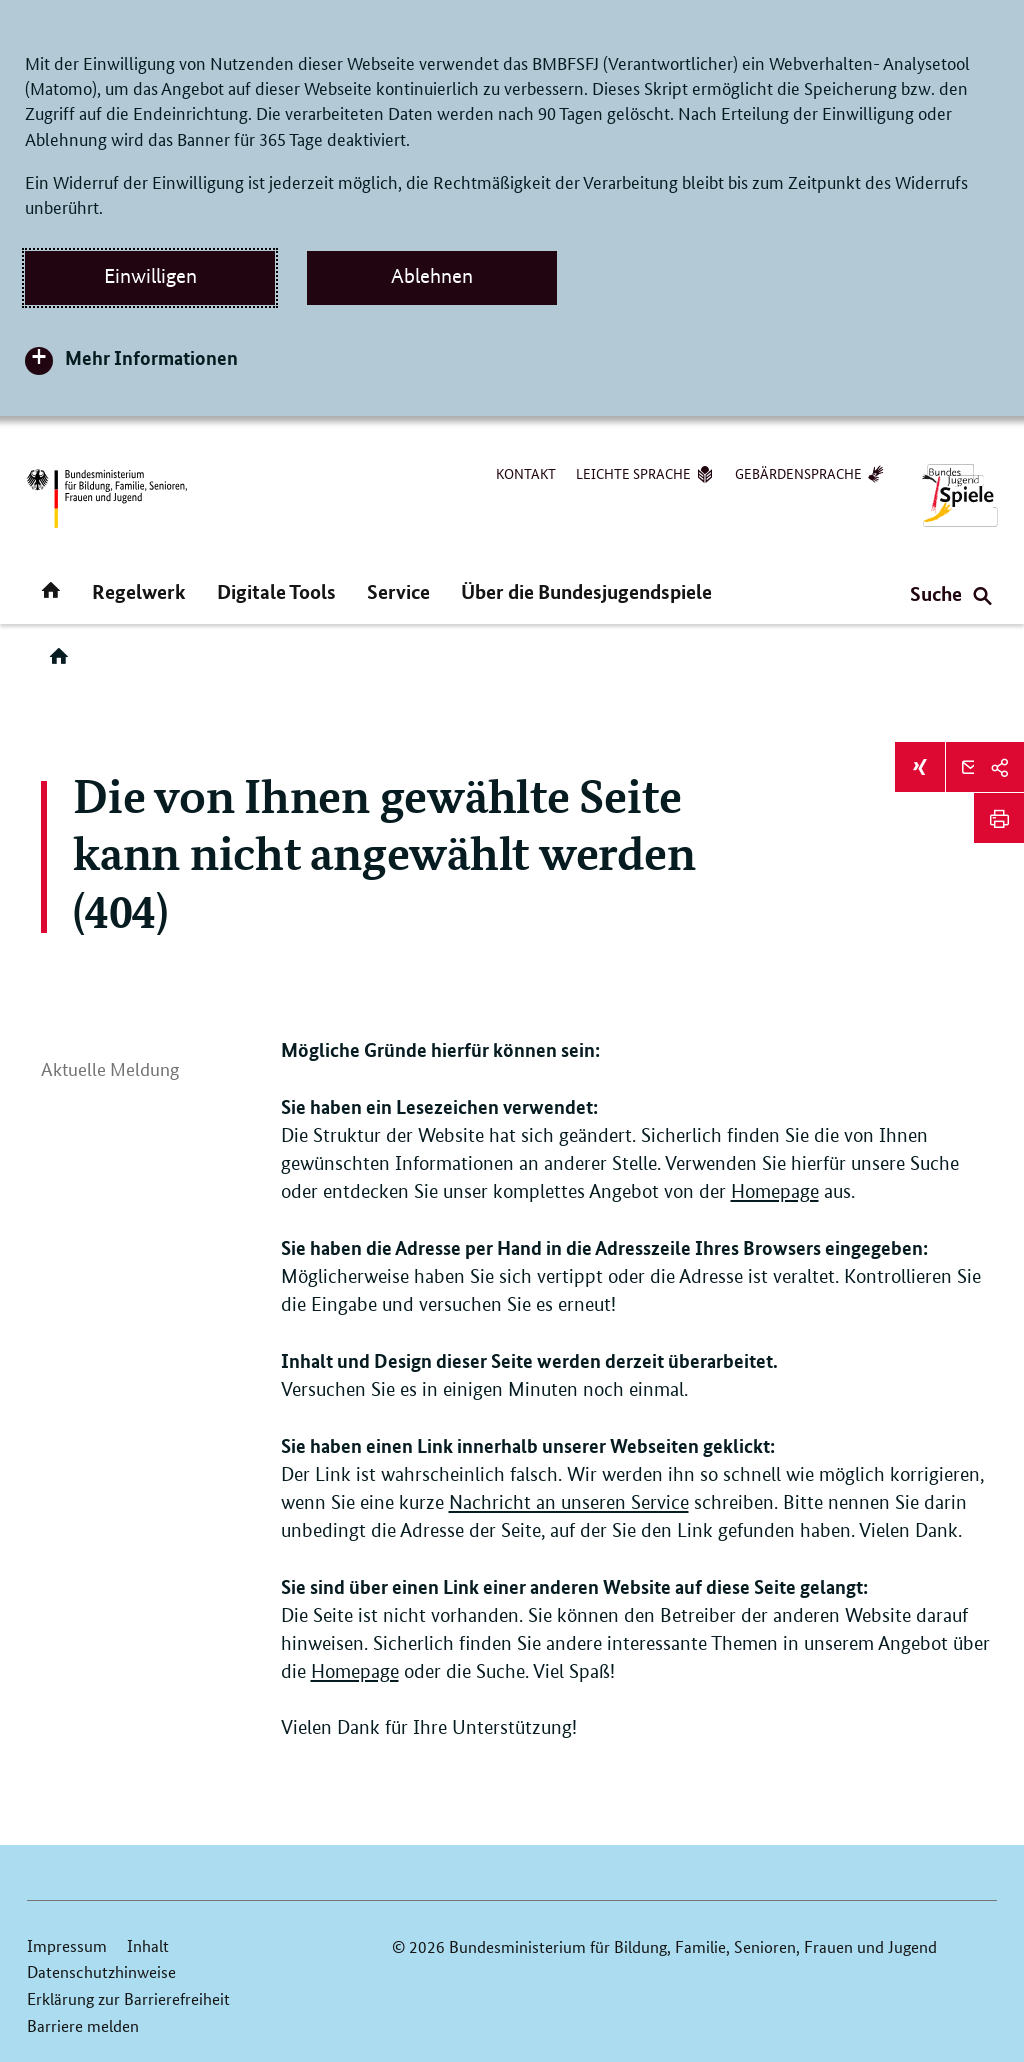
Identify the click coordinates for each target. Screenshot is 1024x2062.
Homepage (775, 1191)
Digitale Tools (276, 591)
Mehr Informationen (151, 357)
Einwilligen (150, 276)
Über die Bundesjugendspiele (586, 591)
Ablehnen (432, 276)
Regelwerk (139, 591)
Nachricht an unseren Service (569, 1502)
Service (398, 591)
